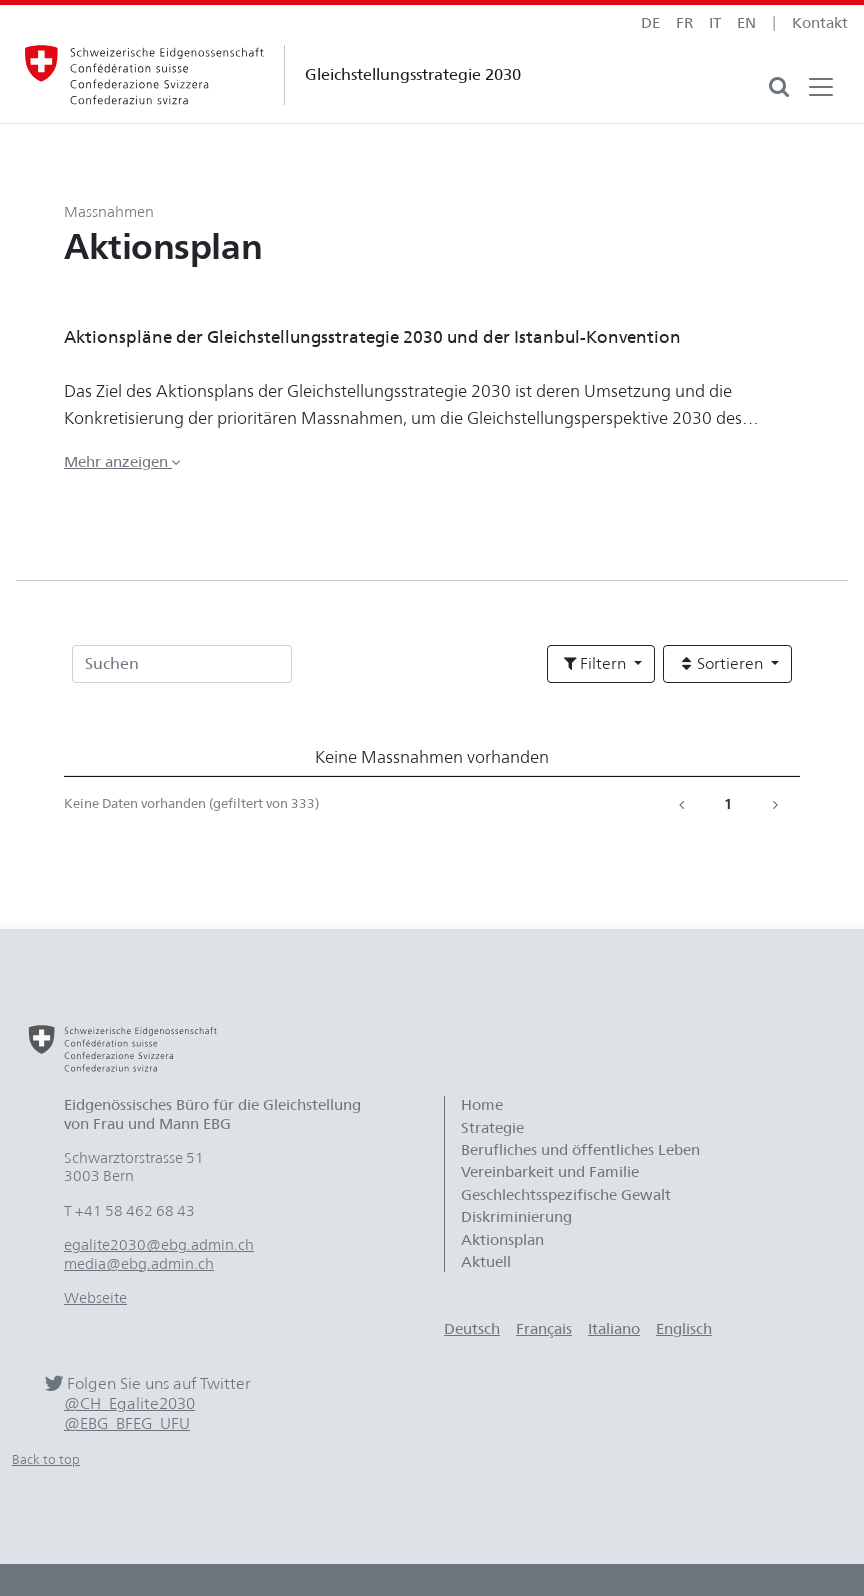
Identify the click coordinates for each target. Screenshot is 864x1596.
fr (684, 23)
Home (482, 1105)
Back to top (46, 1459)
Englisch (684, 1329)
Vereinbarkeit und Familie (550, 1172)
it (715, 23)
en (746, 23)
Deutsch (472, 1329)
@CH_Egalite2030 (129, 1403)
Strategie (492, 1128)
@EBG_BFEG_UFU (127, 1423)
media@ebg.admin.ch (139, 1264)
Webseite (95, 1298)
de (650, 23)
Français (544, 1329)
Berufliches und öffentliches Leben (580, 1150)
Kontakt (820, 23)
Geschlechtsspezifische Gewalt (566, 1195)
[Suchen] (182, 664)
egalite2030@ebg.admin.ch (159, 1245)
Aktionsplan (502, 1240)
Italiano (614, 1329)
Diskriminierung (516, 1217)
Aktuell (486, 1262)
